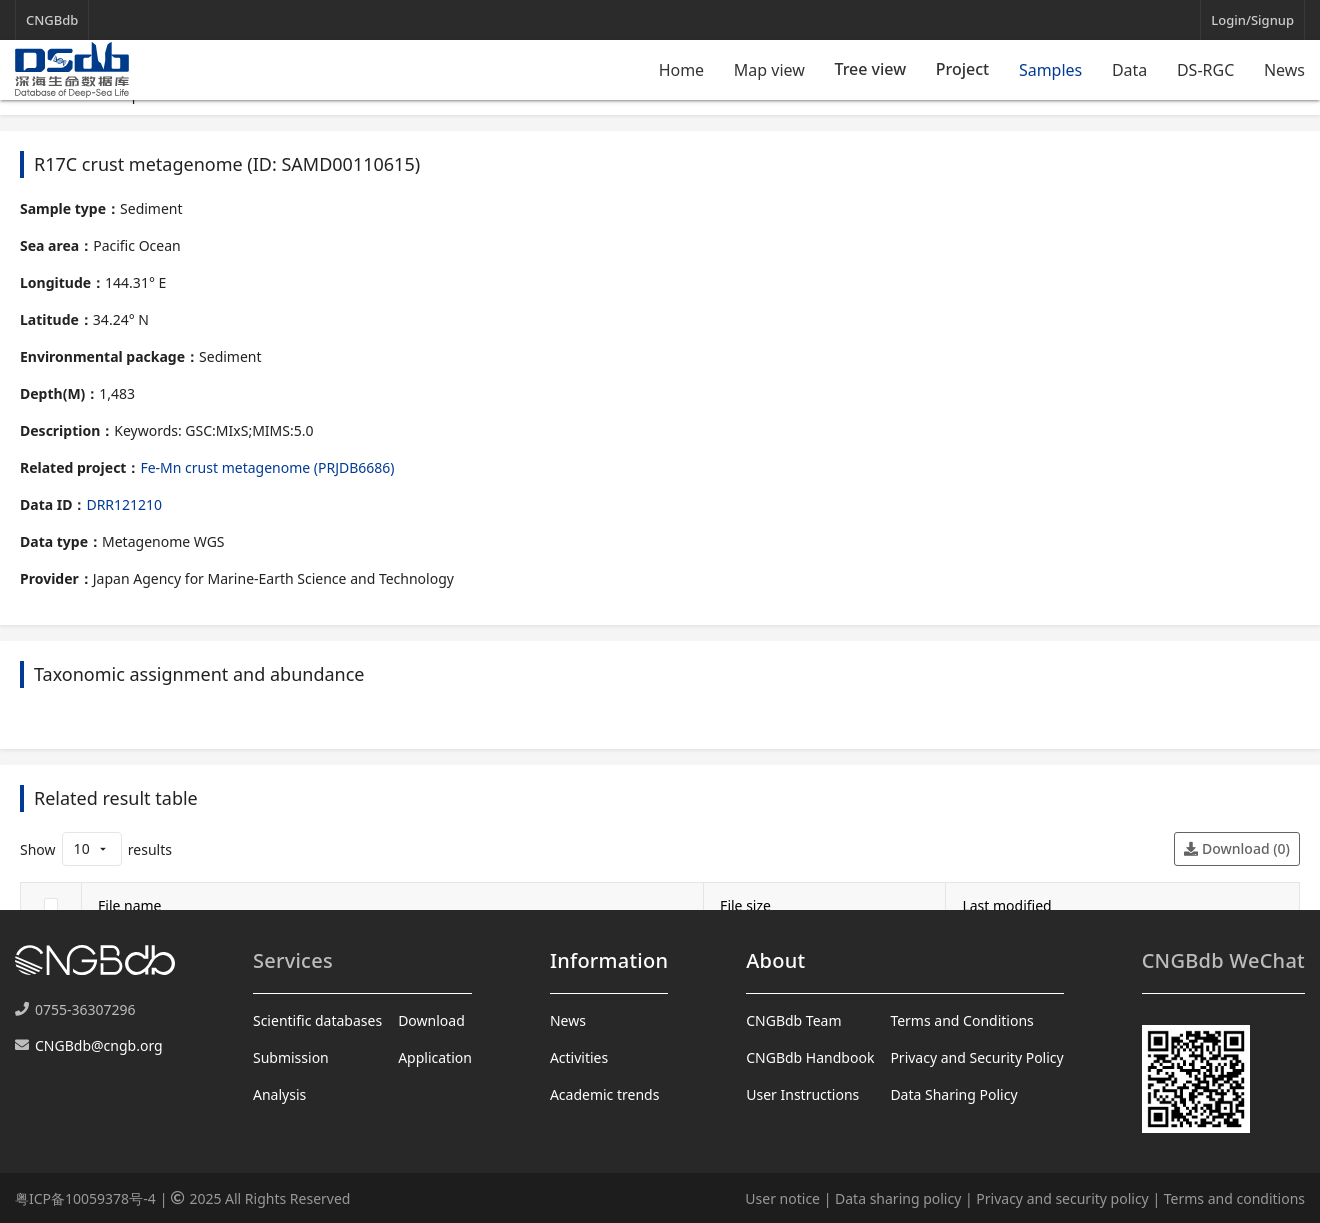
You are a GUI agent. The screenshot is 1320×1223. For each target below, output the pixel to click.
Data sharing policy (898, 1198)
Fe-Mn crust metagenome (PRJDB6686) (267, 467)
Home (682, 70)
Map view (769, 70)
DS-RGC (1205, 70)
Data (1129, 70)
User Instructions (802, 1094)
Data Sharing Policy (953, 1094)
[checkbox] (51, 905)
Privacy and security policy (1062, 1198)
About (775, 960)
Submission (291, 1057)
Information (609, 960)
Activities (579, 1057)
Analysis (279, 1094)
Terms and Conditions (961, 1020)
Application (435, 1057)
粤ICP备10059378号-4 (85, 1198)
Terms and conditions (1234, 1198)
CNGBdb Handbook (810, 1057)
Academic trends (605, 1094)
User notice (782, 1198)
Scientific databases (317, 1020)
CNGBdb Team (793, 1020)
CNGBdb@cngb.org (99, 1045)
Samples (1050, 70)
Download (431, 1020)
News (1284, 70)
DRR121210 (124, 504)
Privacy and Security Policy (976, 1057)
